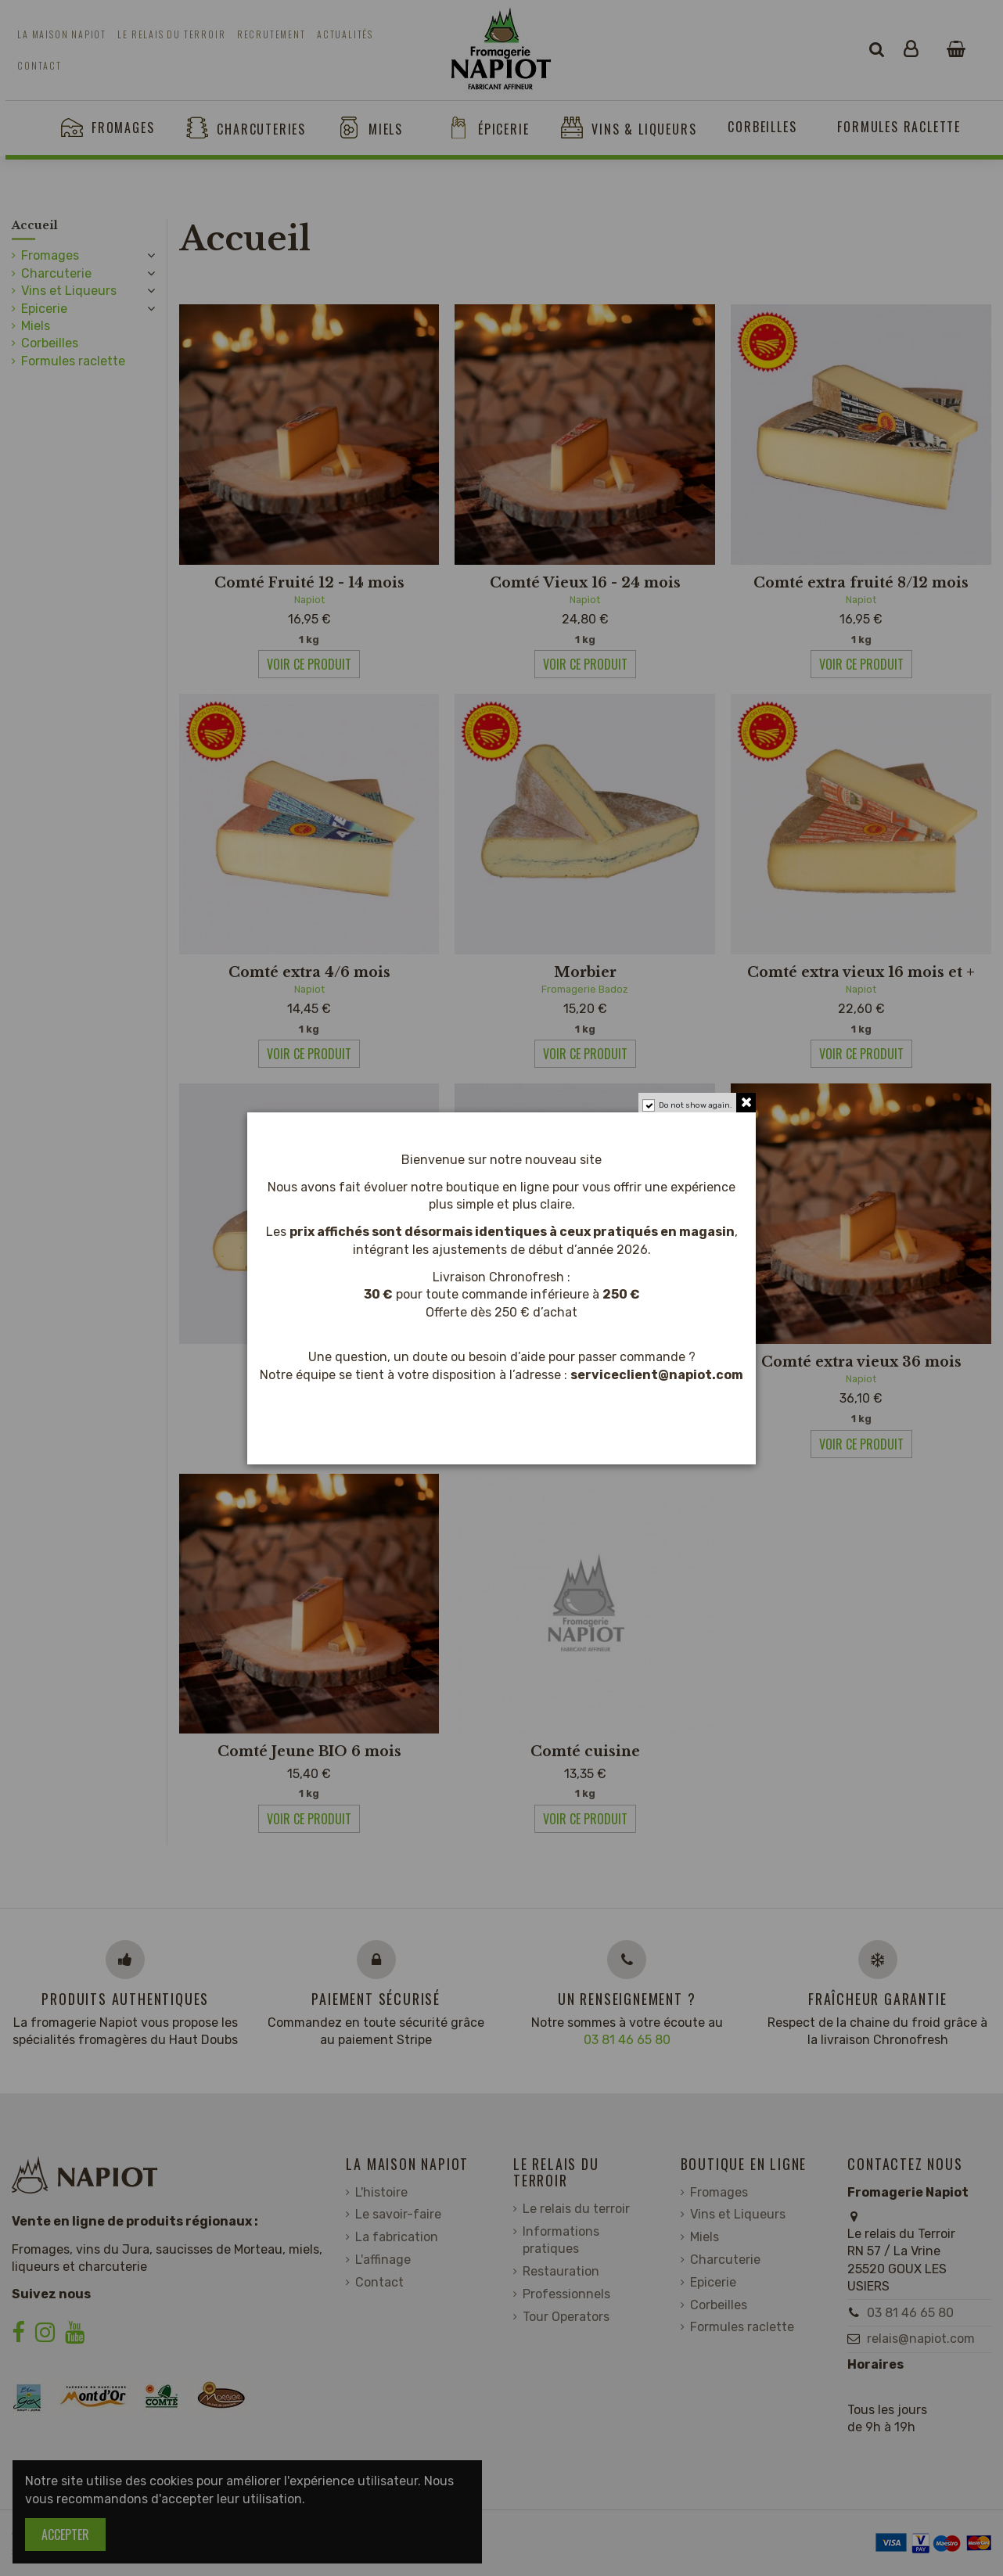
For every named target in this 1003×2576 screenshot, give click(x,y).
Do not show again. (695, 1105)
